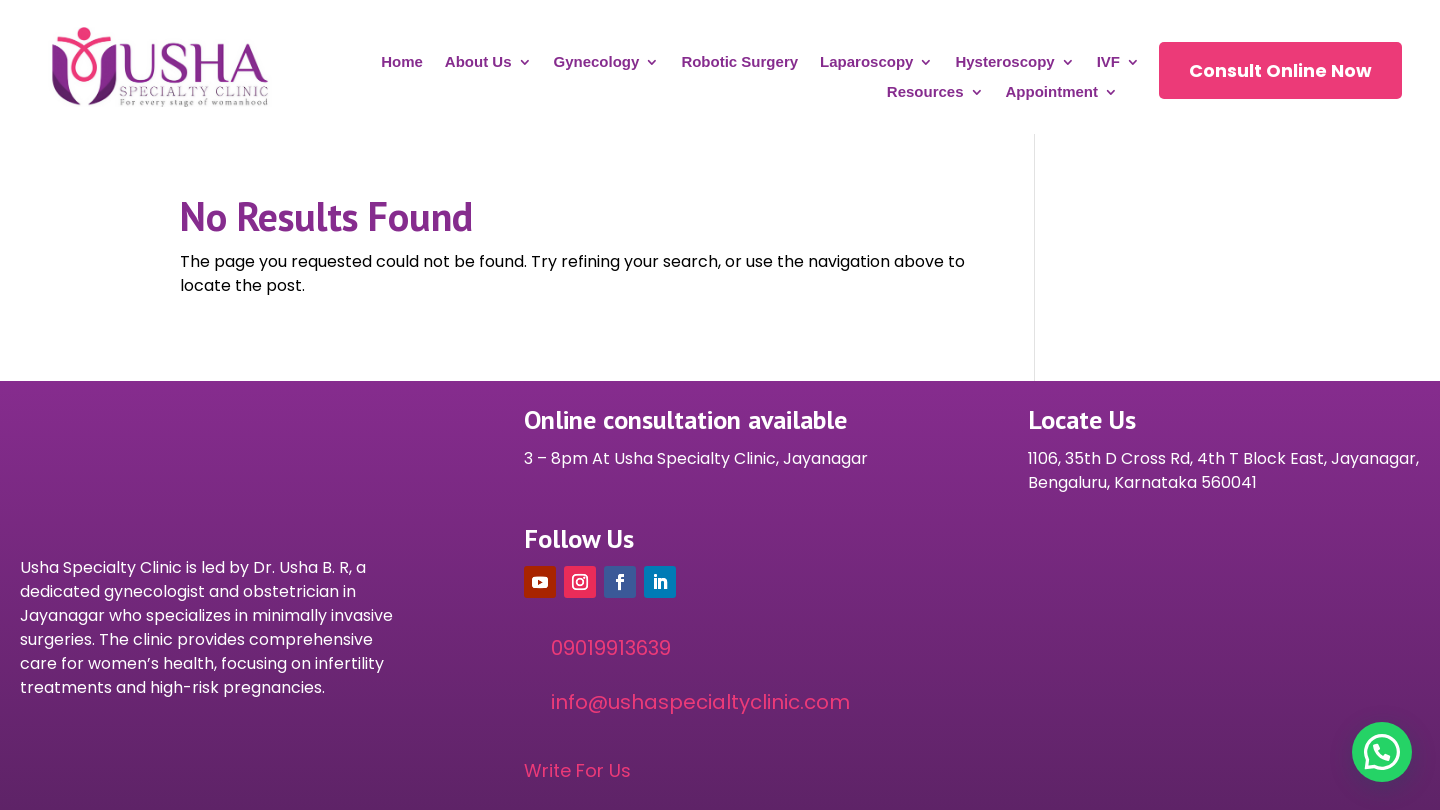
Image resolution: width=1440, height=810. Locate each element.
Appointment (1052, 92)
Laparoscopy (866, 62)
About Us (478, 62)
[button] (1382, 752)
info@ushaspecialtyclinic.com (700, 702)
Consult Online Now (1280, 70)
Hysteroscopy (1004, 62)
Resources (925, 92)
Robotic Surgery (739, 62)
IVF (1108, 62)
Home (402, 62)
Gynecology (597, 62)
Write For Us (577, 770)
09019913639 (611, 648)
